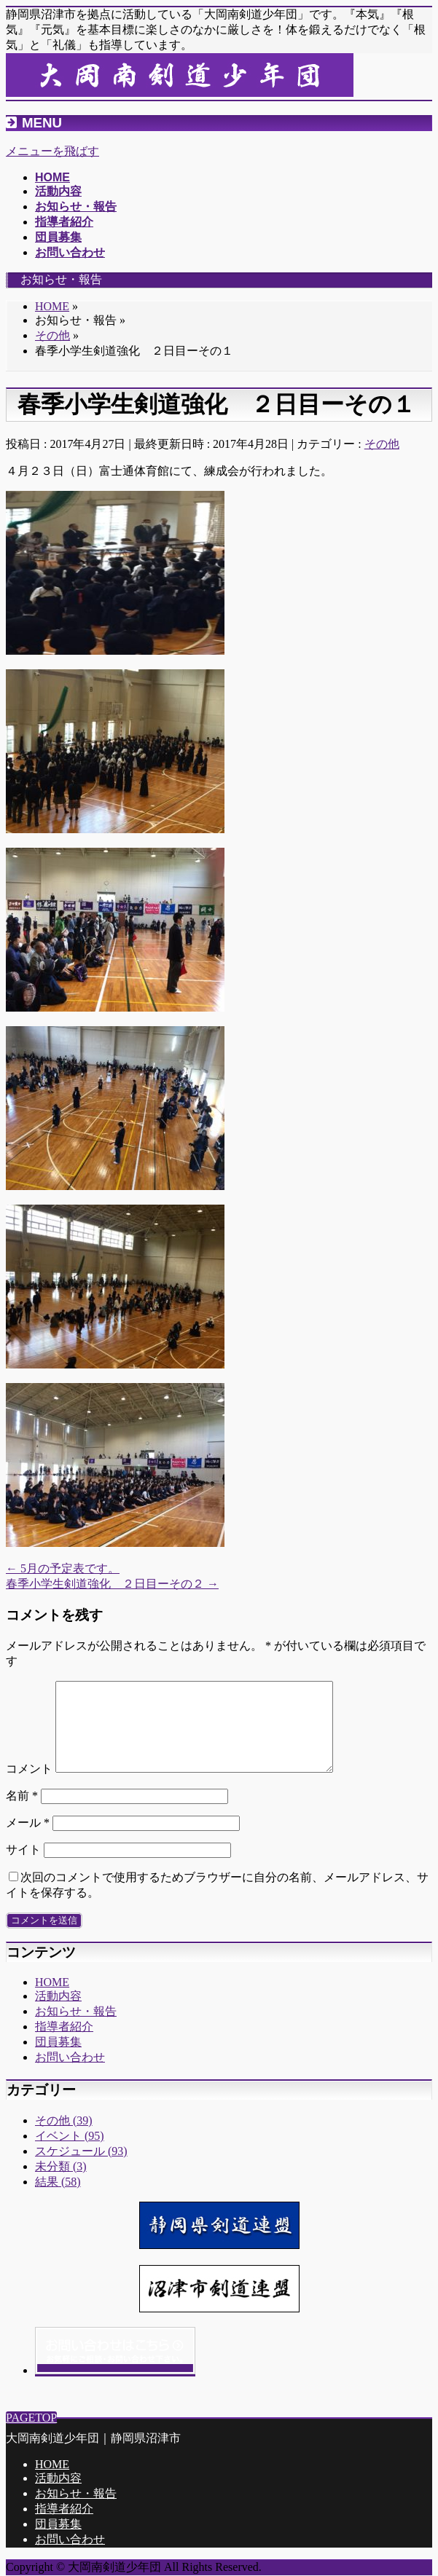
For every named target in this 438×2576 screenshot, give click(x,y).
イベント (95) (69, 2153)
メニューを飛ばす (52, 151)
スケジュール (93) (81, 2168)
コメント (29, 1786)
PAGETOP (31, 2417)
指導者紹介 (64, 2044)
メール (28, 1840)
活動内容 (58, 2013)
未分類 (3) (61, 2184)
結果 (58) (58, 2199)
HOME (52, 1999)
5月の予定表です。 (63, 1568)
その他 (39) (64, 2138)
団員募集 (58, 2059)
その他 (381, 444)
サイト (23, 1867)
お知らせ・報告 (76, 2028)
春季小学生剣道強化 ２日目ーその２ (112, 1583)
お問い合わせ (70, 2074)
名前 (22, 1813)
